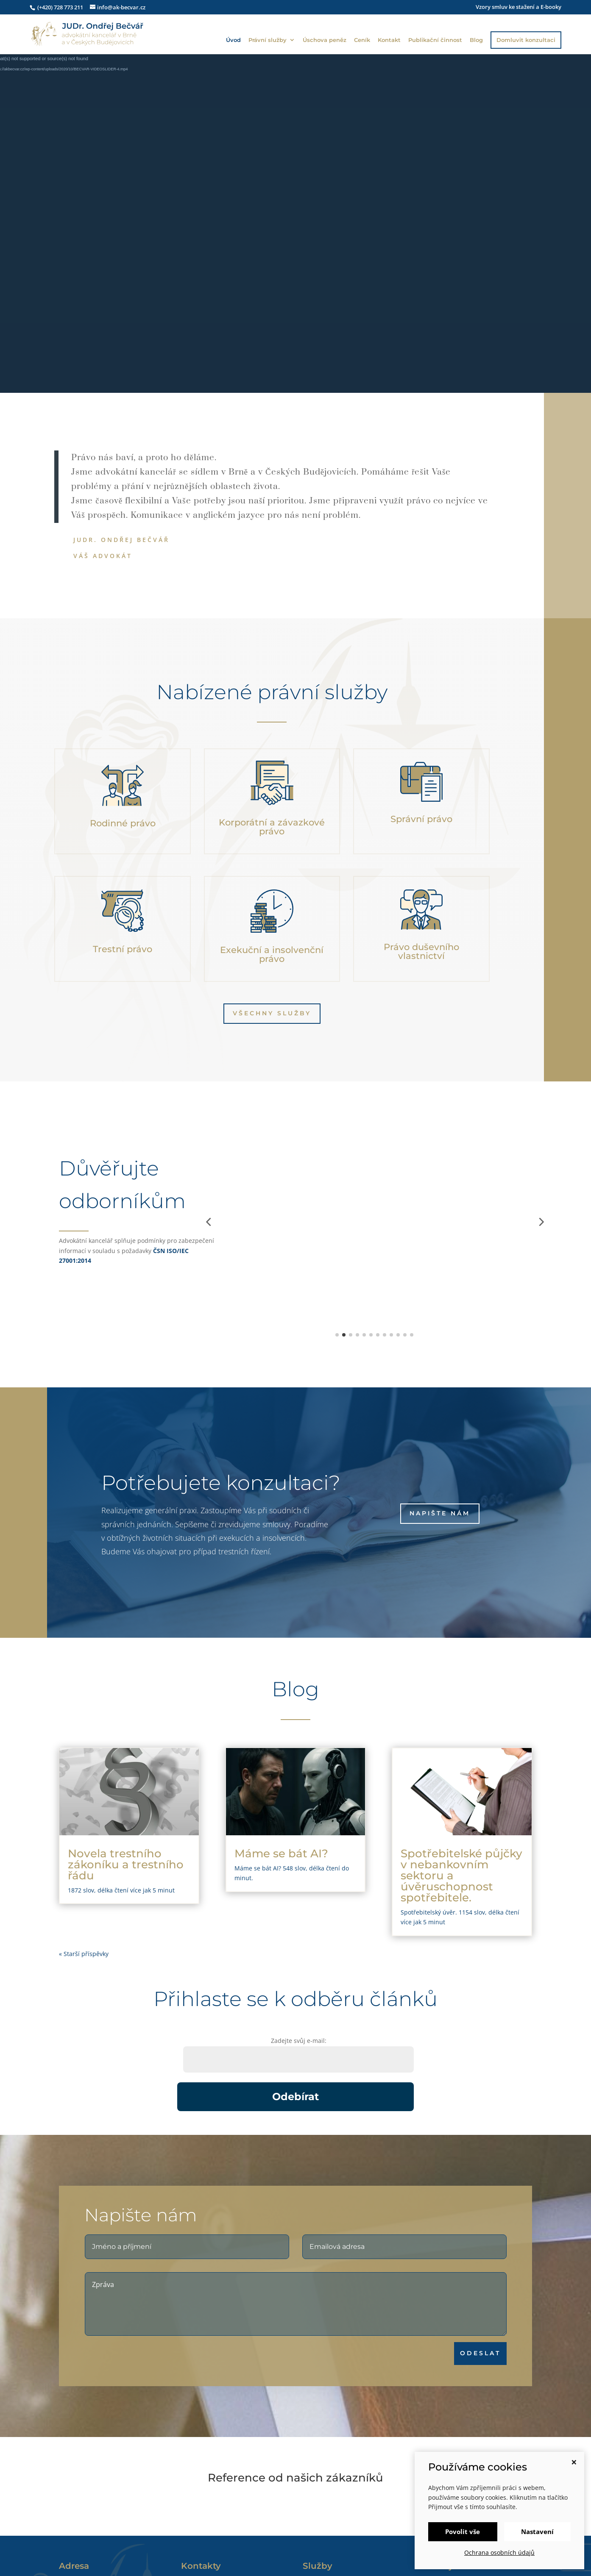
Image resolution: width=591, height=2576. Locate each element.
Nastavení (537, 2531)
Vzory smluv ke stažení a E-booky (518, 7)
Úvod (233, 40)
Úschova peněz (324, 40)
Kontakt (389, 40)
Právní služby (267, 40)
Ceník (362, 40)
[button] (208, 1221)
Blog (476, 40)
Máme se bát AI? (281, 1853)
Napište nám (440, 1513)
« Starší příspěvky (84, 1954)
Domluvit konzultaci (525, 39)
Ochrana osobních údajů (499, 2552)
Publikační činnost (435, 40)
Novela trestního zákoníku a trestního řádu (126, 1864)
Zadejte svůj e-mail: (298, 2041)
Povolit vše (462, 2531)
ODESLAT (518, 2353)
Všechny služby (272, 1013)
